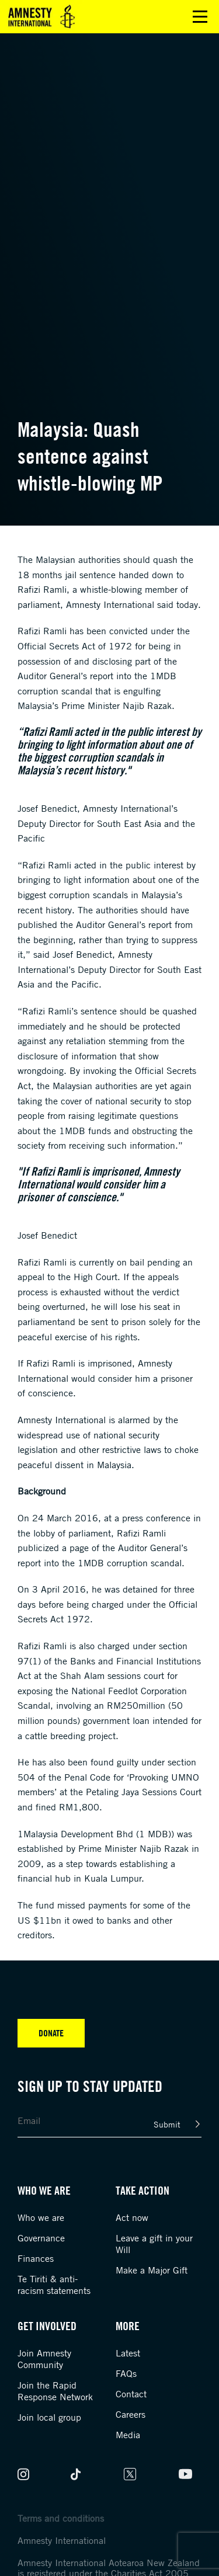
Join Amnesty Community (44, 2358)
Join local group (49, 2417)
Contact (131, 2394)
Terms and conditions (61, 2518)
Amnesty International (62, 2540)
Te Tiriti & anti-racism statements (54, 2284)
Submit (167, 2124)
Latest (128, 2353)
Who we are (41, 2217)
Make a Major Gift (151, 2270)
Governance (41, 2238)
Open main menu (200, 17)
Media (128, 2435)
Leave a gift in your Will (154, 2243)
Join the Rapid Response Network (55, 2391)
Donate (51, 2033)
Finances (36, 2258)
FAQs (126, 2373)
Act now (132, 2217)
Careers (130, 2414)
